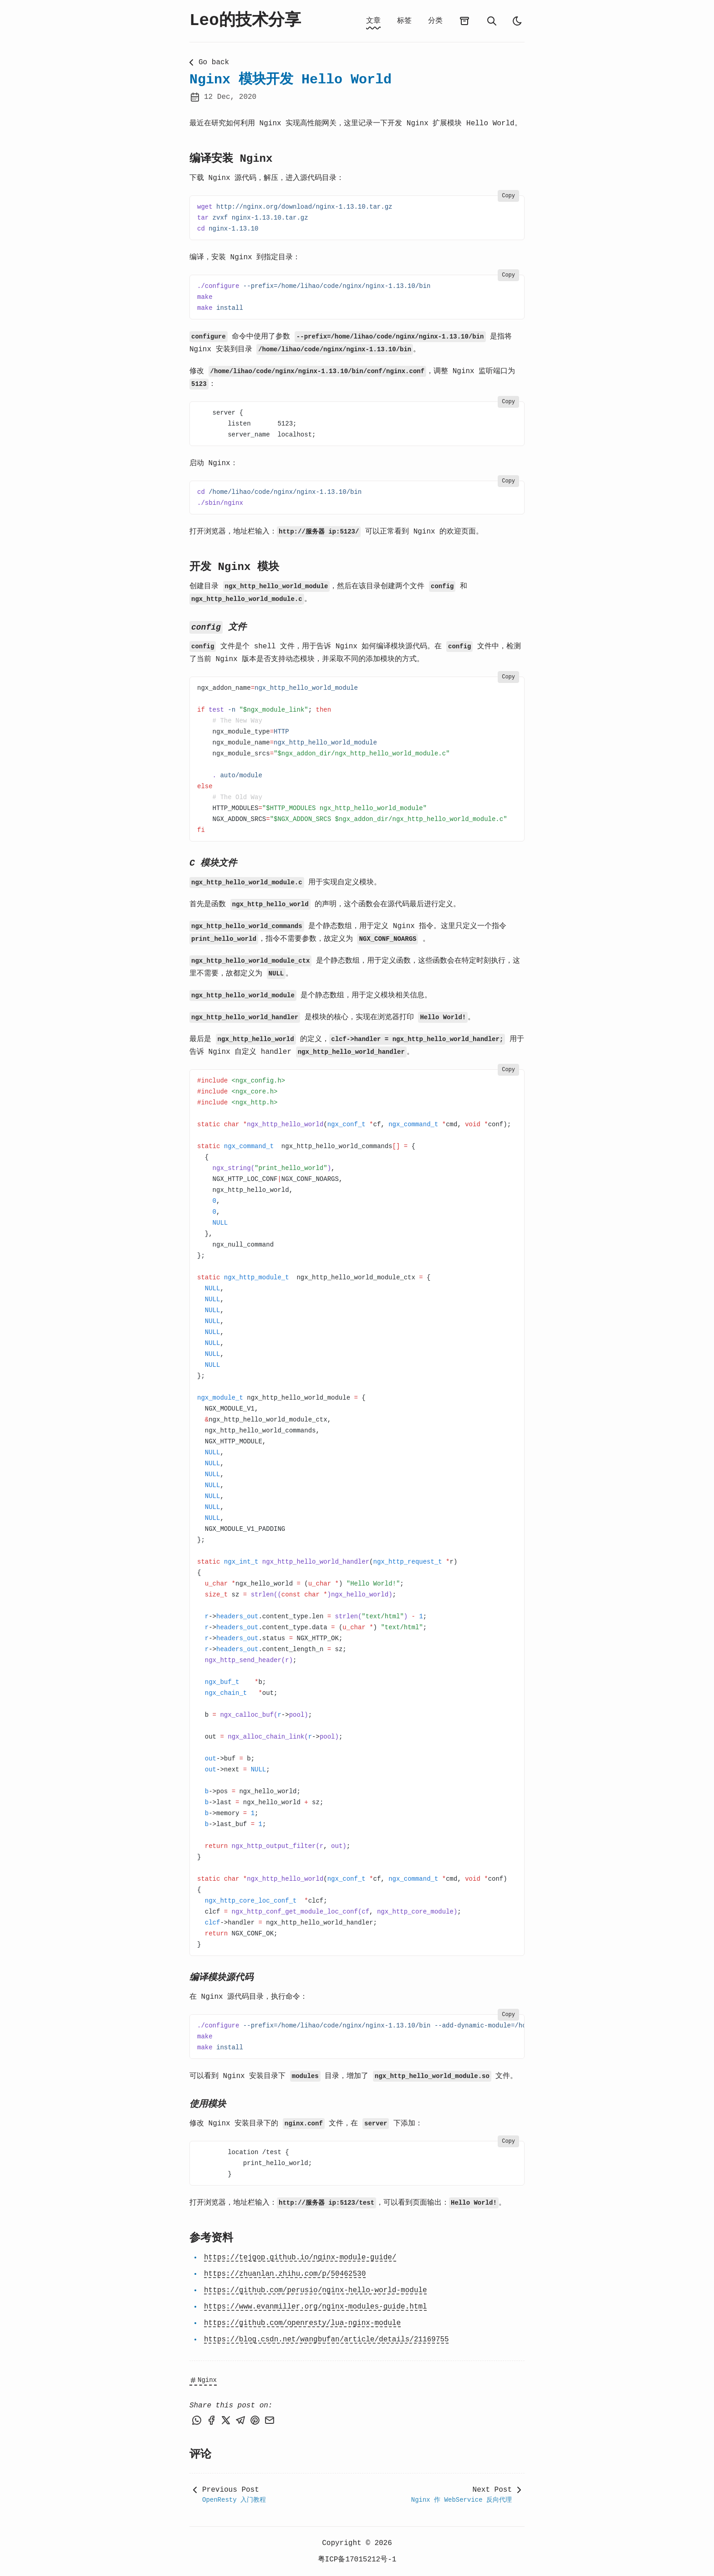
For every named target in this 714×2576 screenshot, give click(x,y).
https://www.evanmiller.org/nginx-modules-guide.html (315, 2307)
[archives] (464, 21)
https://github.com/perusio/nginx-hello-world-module (315, 2290)
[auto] (517, 21)
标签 (404, 21)
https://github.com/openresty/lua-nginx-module (302, 2323)
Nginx (203, 2380)
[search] (492, 21)
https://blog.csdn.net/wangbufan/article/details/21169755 (326, 2339)
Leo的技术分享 (245, 20)
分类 (435, 21)
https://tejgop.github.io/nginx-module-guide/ (300, 2257)
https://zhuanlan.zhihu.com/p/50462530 (285, 2274)
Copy (508, 196)
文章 (373, 21)
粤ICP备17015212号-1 (357, 2559)
